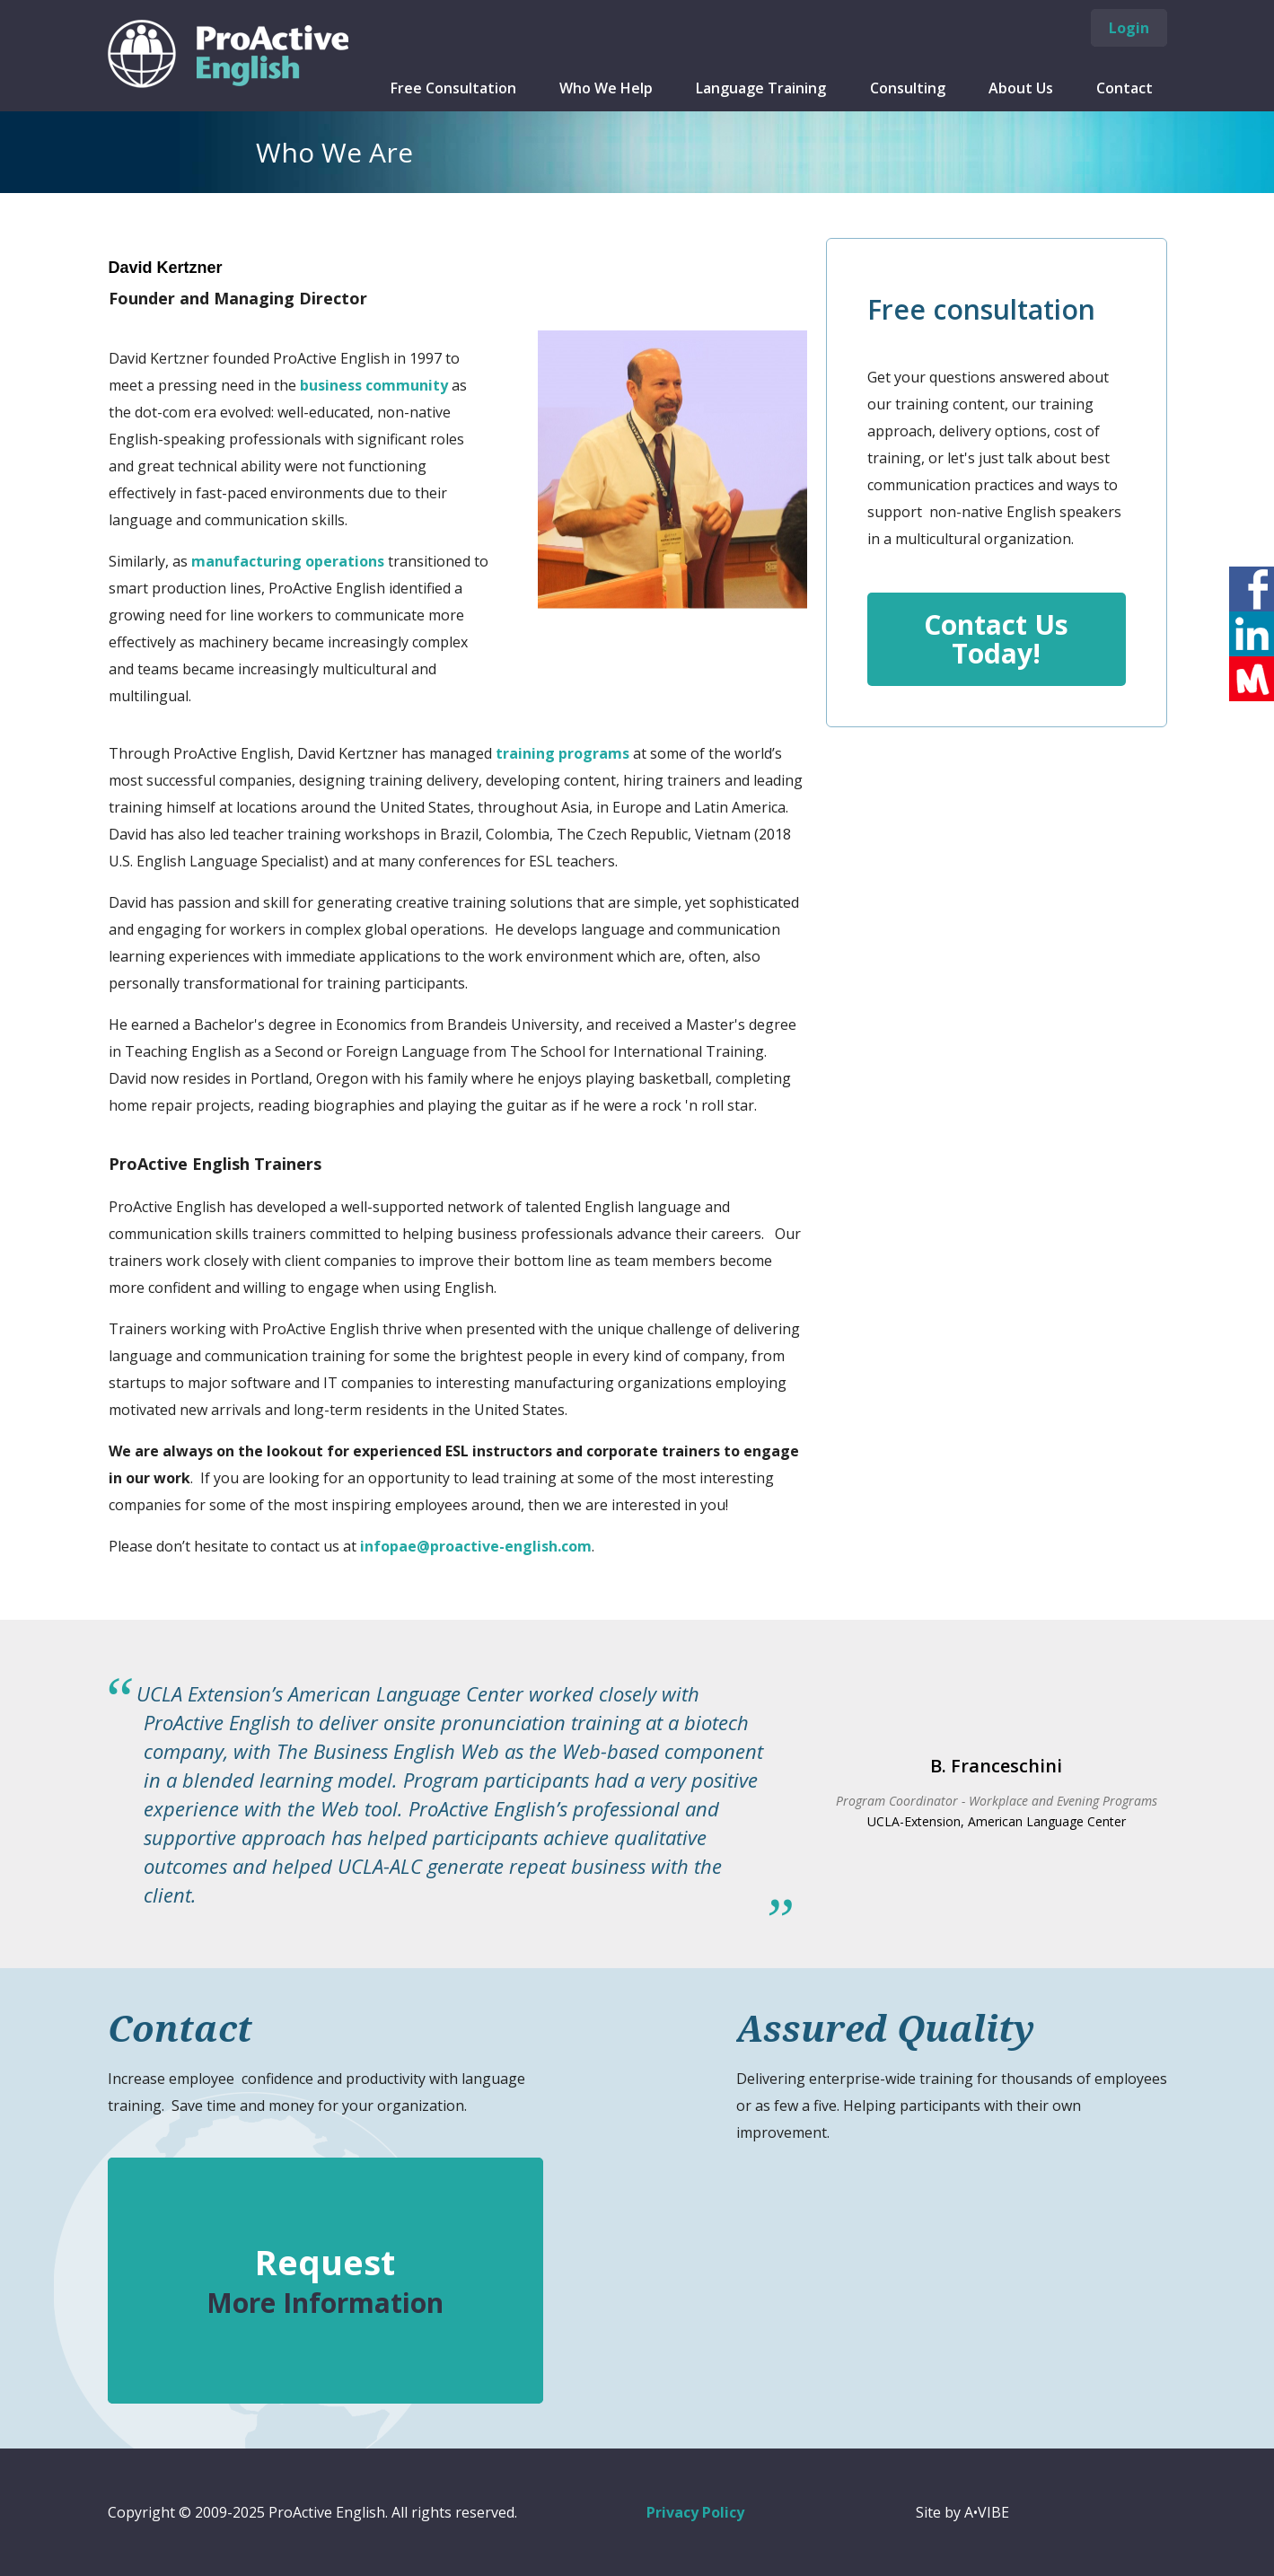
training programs (562, 753)
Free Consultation (453, 88)
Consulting (907, 88)
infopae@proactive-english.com (476, 1546)
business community (374, 385)
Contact (1124, 88)
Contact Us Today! (996, 639)
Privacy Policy (695, 2512)
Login (1129, 28)
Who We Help (606, 88)
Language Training (761, 88)
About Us (1020, 88)
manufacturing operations (287, 561)
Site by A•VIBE (962, 2512)
